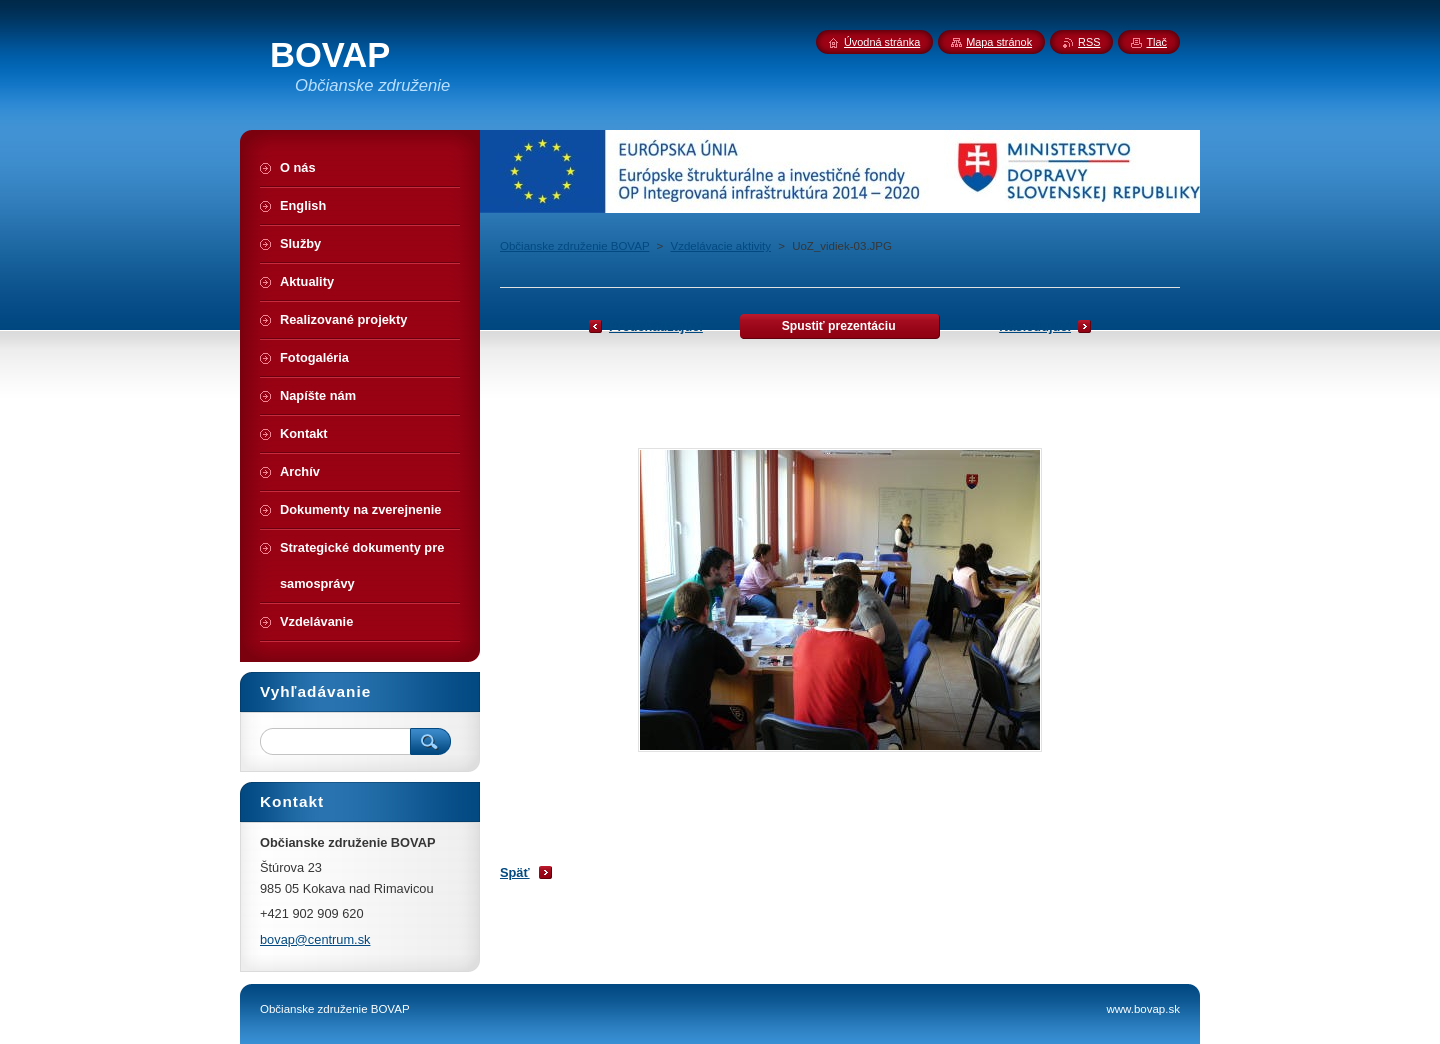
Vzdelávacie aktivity (721, 246)
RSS (1089, 42)
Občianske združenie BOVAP (574, 246)
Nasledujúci (1035, 326)
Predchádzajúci (656, 326)
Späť (515, 872)
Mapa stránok (999, 42)
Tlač (1156, 42)
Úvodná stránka (882, 42)
